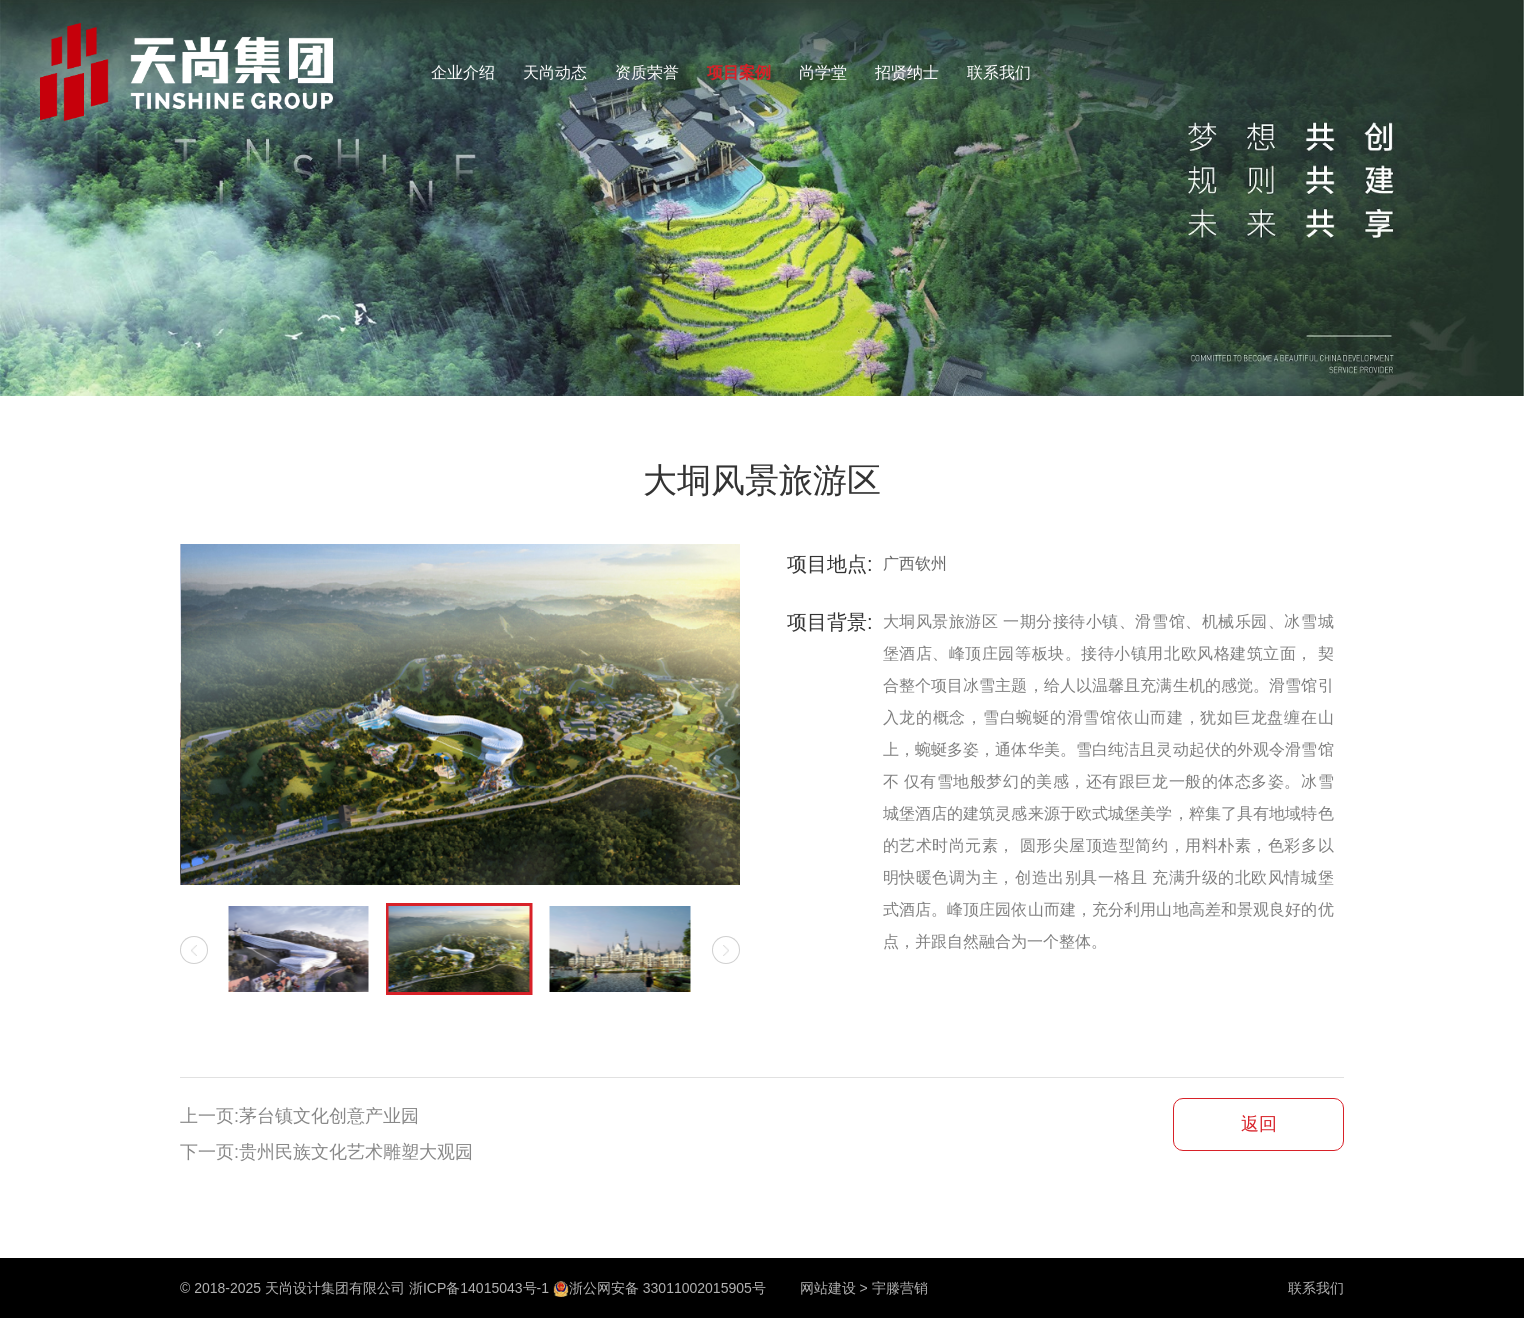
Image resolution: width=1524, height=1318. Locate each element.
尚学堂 (823, 72)
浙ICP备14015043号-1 (479, 1288)
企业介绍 (463, 72)
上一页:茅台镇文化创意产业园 (299, 1116)
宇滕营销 (900, 1288)
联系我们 (999, 72)
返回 (1259, 1124)
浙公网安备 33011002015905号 (659, 1288)
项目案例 (739, 72)
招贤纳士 (907, 72)
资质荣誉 (647, 72)
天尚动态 (555, 72)
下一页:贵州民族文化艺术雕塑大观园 (326, 1152)
